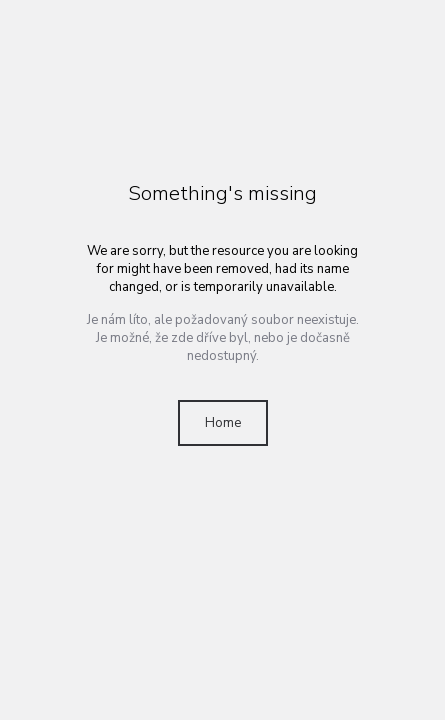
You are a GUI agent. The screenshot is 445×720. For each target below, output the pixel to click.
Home (223, 423)
